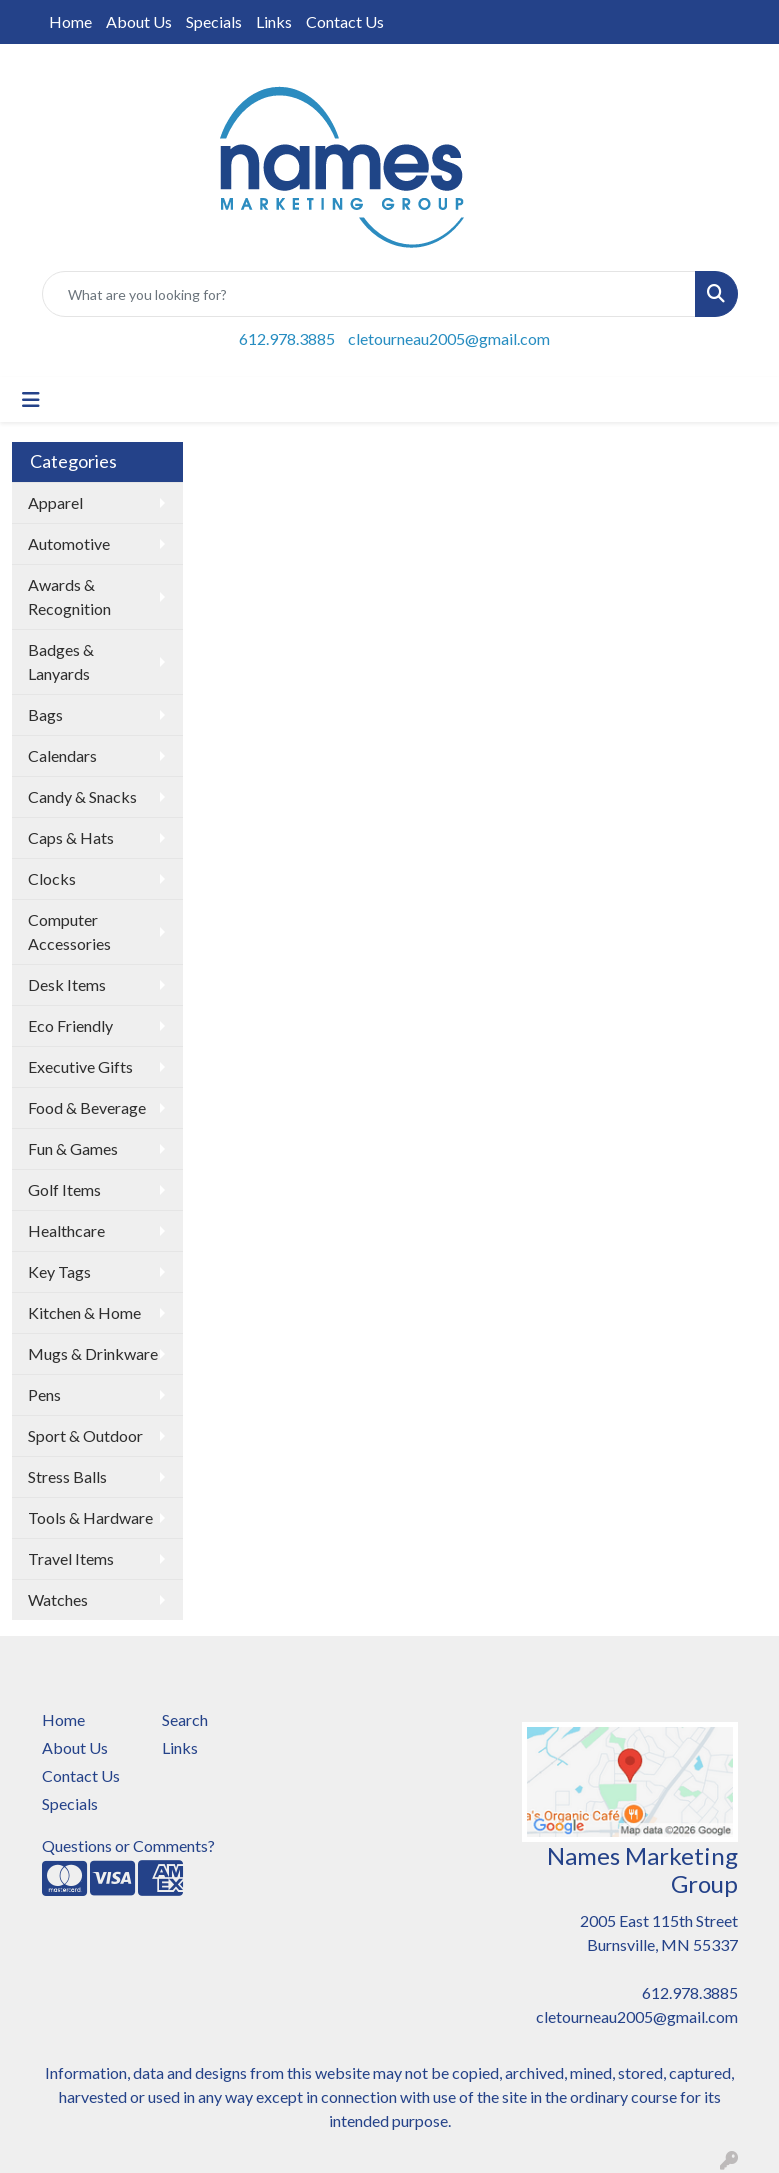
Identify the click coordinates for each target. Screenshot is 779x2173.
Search (185, 1719)
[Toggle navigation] (31, 399)
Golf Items (64, 1189)
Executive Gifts (80, 1066)
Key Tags (59, 1271)
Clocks (52, 878)
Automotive (69, 543)
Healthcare (66, 1230)
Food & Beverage (87, 1107)
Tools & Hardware (90, 1517)
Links (274, 21)
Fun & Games (73, 1148)
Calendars (62, 755)
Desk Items (67, 984)
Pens (44, 1394)
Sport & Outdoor (85, 1435)
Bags (45, 714)
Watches (58, 1599)
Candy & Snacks (82, 796)
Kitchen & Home (84, 1312)
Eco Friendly (70, 1025)
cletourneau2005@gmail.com (449, 338)
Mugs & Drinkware (93, 1353)
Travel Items (71, 1558)
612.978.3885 (287, 338)
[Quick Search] (369, 294)
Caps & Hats (71, 837)
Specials (214, 21)
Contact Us (345, 21)
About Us (139, 21)
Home (70, 21)
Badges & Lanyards (61, 661)
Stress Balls (67, 1476)
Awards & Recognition (69, 596)
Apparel (55, 502)
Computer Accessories (69, 931)
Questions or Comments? (128, 1845)
